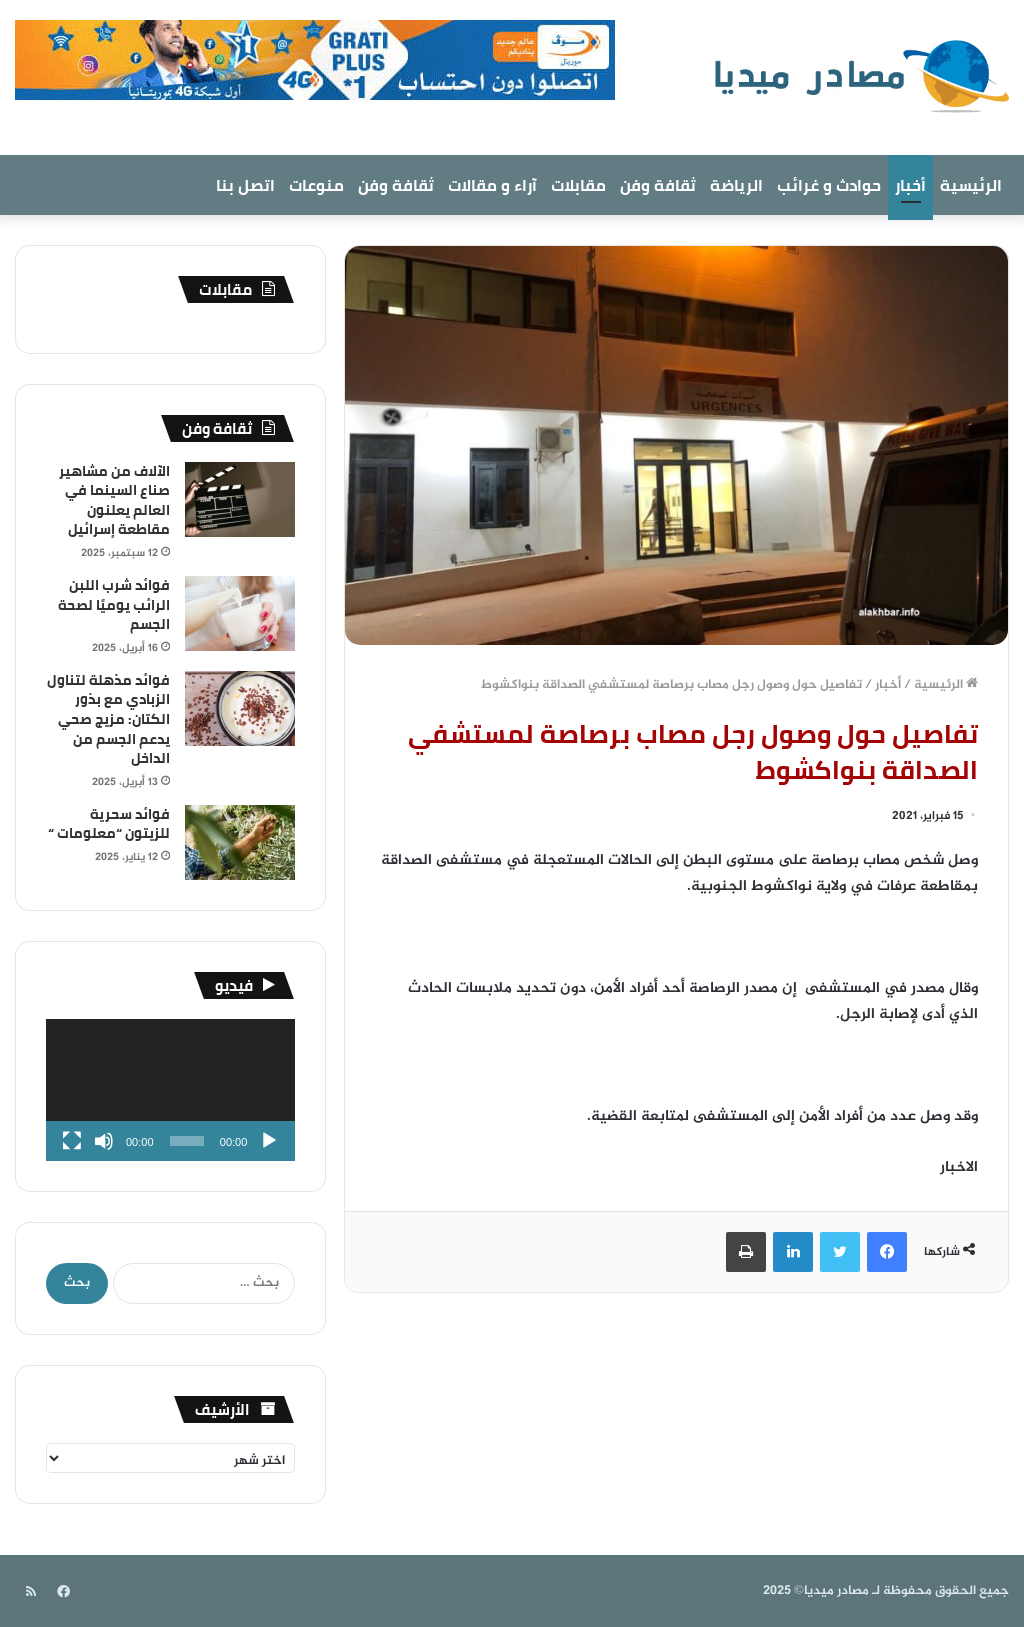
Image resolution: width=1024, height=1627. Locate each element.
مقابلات (578, 185)
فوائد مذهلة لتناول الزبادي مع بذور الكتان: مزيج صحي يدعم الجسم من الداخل (108, 719)
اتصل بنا (245, 185)
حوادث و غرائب (829, 185)
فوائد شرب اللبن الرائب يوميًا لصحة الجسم (114, 604)
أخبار (910, 185)
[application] (170, 1090)
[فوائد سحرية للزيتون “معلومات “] (240, 842)
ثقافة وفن (658, 185)
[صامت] (104, 1141)
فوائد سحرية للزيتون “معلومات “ (109, 824)
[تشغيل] (269, 1141)
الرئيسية (971, 185)
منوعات (316, 185)
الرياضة (736, 185)
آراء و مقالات (492, 185)
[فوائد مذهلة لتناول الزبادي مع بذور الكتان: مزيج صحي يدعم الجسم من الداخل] (240, 708)
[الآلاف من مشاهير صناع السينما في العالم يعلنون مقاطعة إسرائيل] (240, 499)
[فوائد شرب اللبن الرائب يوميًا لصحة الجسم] (240, 613)
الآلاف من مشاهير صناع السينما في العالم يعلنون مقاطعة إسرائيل (114, 500)
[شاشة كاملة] (72, 1141)
